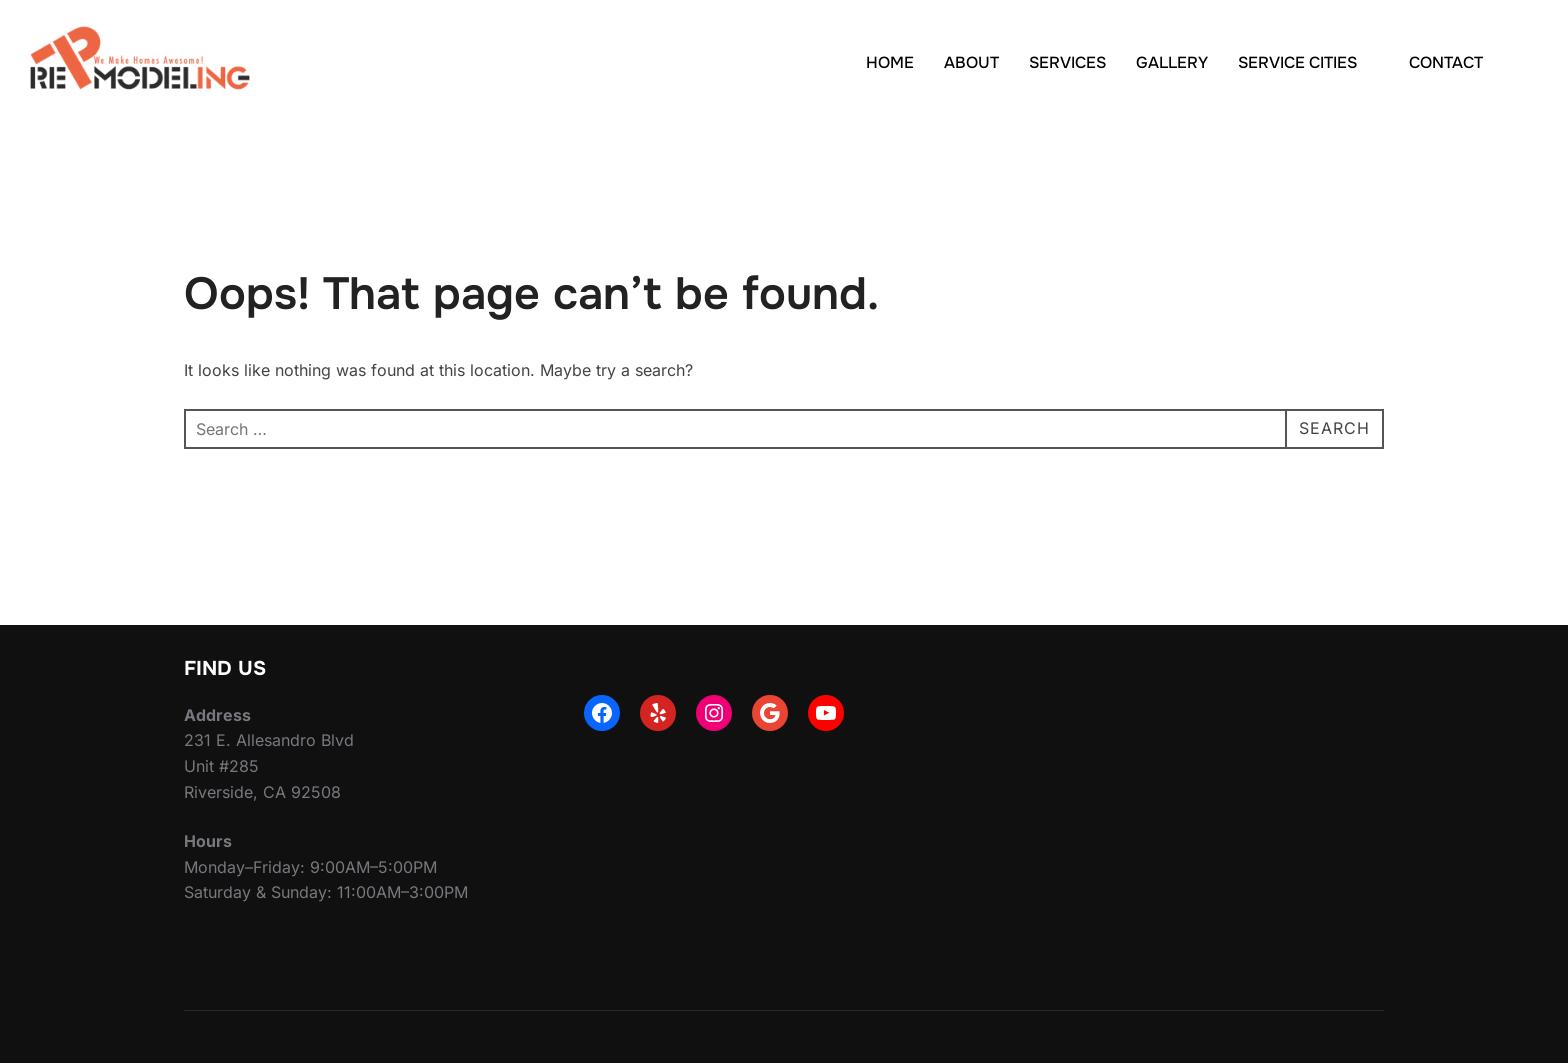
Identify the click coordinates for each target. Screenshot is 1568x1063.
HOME (890, 62)
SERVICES (1067, 62)
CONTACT (1446, 62)
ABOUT (971, 62)
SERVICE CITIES (1308, 62)
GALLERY (1172, 62)
